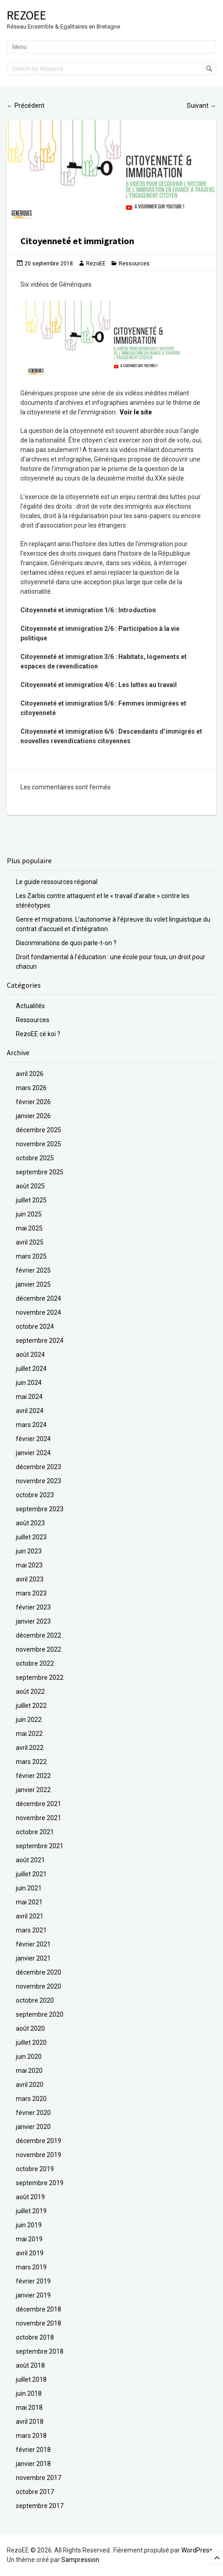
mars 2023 (31, 1593)
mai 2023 (29, 1565)
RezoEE (26, 15)
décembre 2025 (38, 1130)
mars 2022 (31, 1761)
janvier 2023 (33, 1621)
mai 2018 (29, 2407)
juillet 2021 (31, 1874)
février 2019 (33, 2281)
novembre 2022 (38, 1649)
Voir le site (136, 412)
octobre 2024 (35, 1326)
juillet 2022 (31, 1705)
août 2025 (30, 1186)
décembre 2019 (38, 2140)
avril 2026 (30, 1073)
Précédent (25, 105)
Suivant (201, 105)
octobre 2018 (35, 2337)
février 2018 (33, 2449)
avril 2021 (30, 1916)
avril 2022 (30, 1747)
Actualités (30, 1005)
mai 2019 (29, 2239)
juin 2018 (29, 2393)
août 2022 (30, 1691)
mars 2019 (31, 2267)
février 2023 (33, 1607)
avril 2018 (30, 2421)
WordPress (197, 2550)
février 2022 (33, 1775)
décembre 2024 (38, 1298)
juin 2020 (29, 2056)
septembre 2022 (39, 1677)
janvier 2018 (33, 2463)
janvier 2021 (33, 1958)
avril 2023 (30, 1579)
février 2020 (33, 2112)
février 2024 (33, 1438)
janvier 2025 (33, 1284)
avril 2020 (30, 2084)
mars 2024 (31, 1424)
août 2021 (30, 1860)
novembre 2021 (38, 1817)
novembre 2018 (38, 2323)
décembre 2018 (38, 2309)
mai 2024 (29, 1396)
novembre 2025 (38, 1144)
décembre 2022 (38, 1635)
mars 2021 (31, 1930)
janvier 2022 (33, 1789)
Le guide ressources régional (56, 881)
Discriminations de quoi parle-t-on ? (66, 943)
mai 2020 (29, 2070)
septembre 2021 (39, 1846)
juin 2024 (29, 1382)
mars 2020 (31, 2098)
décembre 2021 (38, 1803)
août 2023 (30, 1523)
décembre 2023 (38, 1467)
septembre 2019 (39, 2183)
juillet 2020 (31, 2042)
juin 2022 (29, 1719)
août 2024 (30, 1354)
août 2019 (30, 2197)
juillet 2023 (31, 1537)
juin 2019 (29, 2225)
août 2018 (30, 2365)
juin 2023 (29, 1551)
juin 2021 (29, 1888)
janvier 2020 (33, 2126)
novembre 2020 (38, 1986)
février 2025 (33, 1270)
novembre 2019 (38, 2154)
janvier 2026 (33, 1116)
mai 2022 (29, 1733)
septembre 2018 (39, 2351)
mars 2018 (31, 2435)
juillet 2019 (31, 2211)
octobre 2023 (35, 1495)
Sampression (80, 2559)
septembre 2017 (39, 2505)
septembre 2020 (39, 2014)
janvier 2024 (33, 1452)
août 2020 (30, 2028)
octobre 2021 (35, 1832)
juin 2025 (29, 1214)
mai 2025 (29, 1228)
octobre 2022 (35, 1663)
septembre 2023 (39, 1509)
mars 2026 (31, 1087)
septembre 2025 (39, 1172)
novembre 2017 (38, 2477)
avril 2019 (30, 2253)
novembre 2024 (38, 1312)
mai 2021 (29, 1902)
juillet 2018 (31, 2379)
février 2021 (33, 1944)
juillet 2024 (31, 1368)
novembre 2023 (38, 1481)
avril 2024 (30, 1410)
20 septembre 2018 (48, 263)
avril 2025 (30, 1242)
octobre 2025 (35, 1158)
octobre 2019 (35, 2168)
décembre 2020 (38, 1972)
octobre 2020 (35, 2000)
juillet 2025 (31, 1200)
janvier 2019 (33, 2295)
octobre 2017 (35, 2491)
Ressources (134, 263)
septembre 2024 (39, 1340)
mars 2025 (31, 1256)
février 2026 (33, 1101)
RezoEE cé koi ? (38, 1034)
